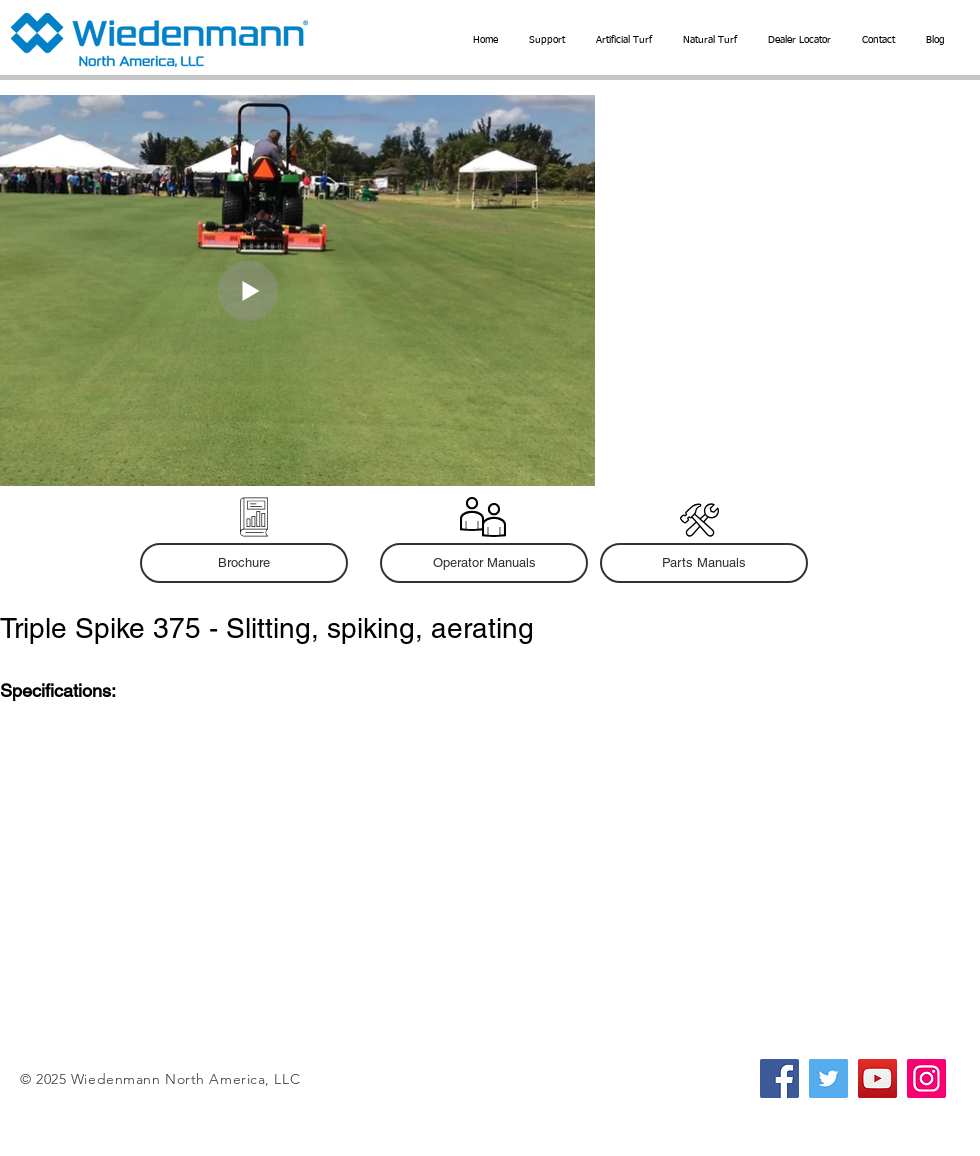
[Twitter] (828, 1078)
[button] (623, 40)
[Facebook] (779, 1078)
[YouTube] (877, 1078)
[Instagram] (926, 1078)
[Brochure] (244, 563)
